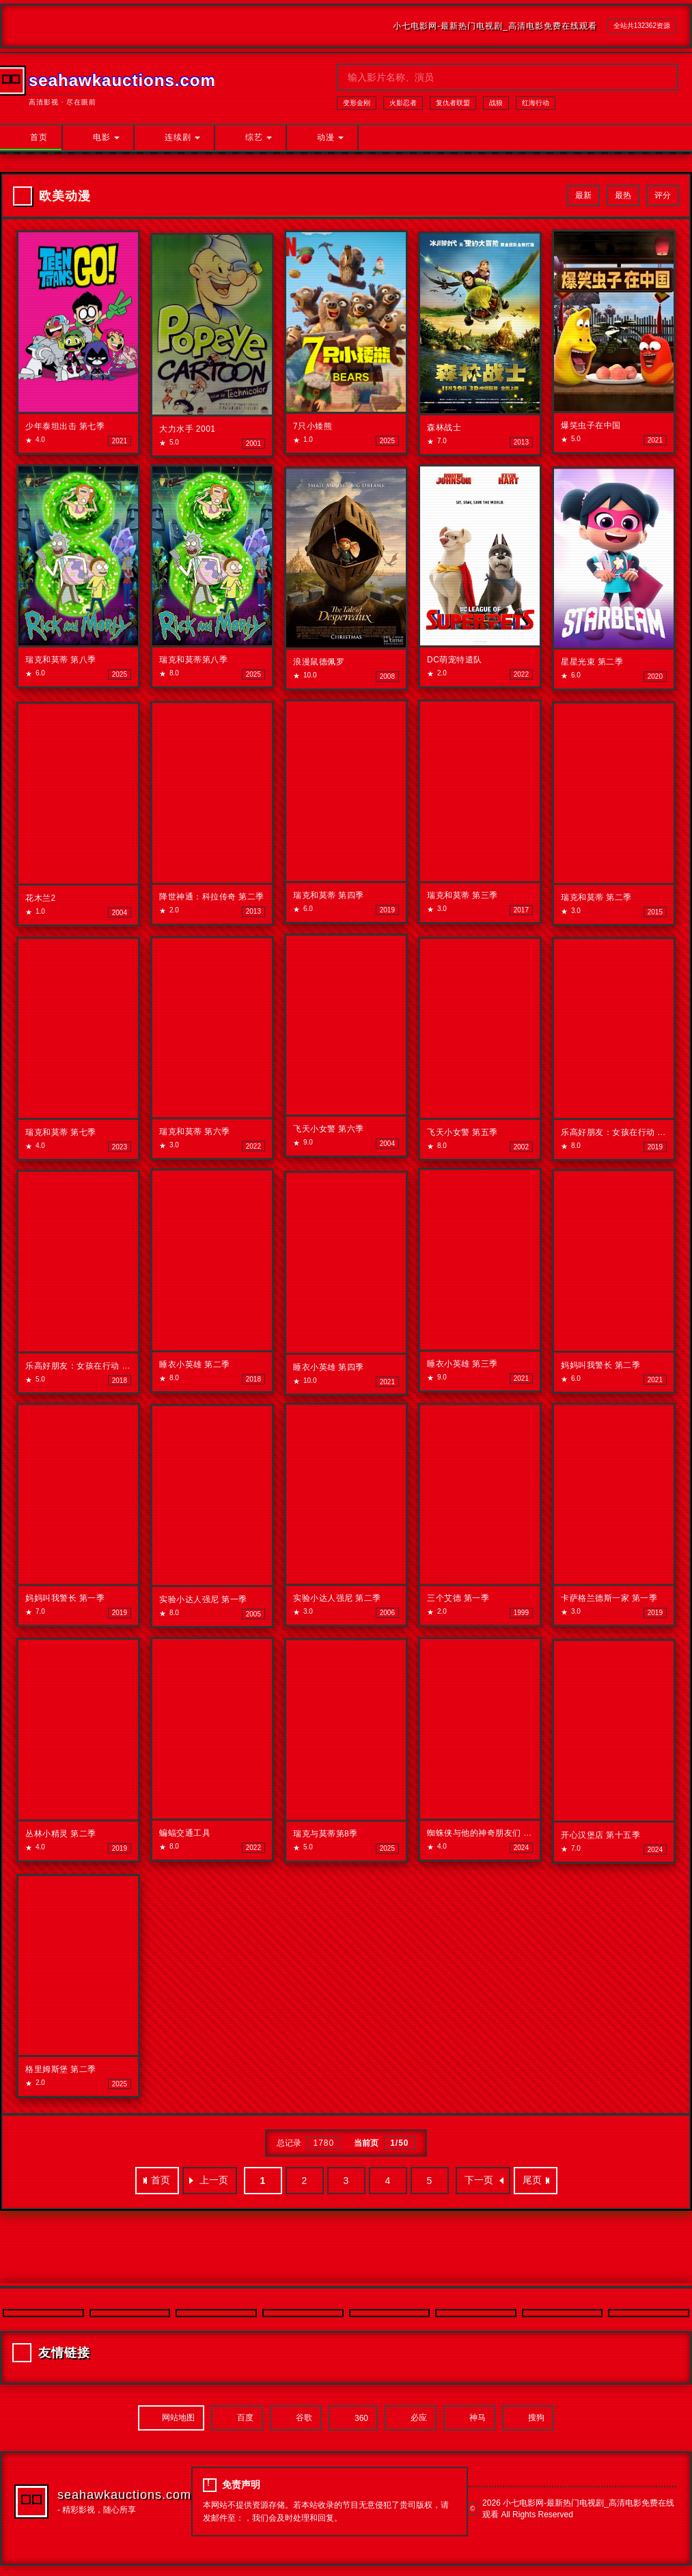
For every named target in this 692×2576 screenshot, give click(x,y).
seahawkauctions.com (124, 2495)
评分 (662, 195)
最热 (623, 195)
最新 (583, 195)
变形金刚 (356, 103)
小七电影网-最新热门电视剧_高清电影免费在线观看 (495, 26)
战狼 (496, 103)
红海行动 (535, 103)
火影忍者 (403, 103)
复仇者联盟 (453, 103)
